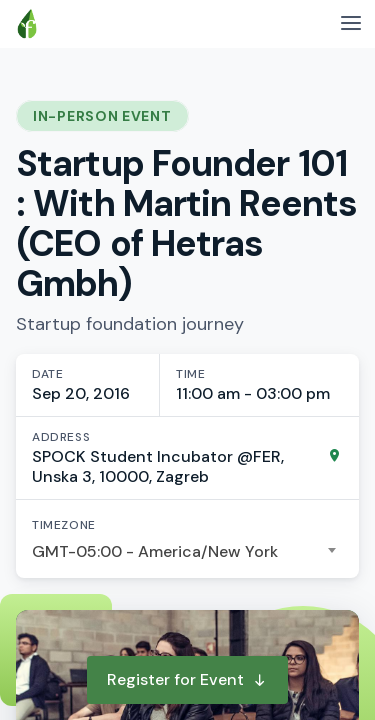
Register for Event (187, 679)
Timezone (64, 525)
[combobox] (187, 552)
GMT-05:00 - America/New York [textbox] (155, 551)
